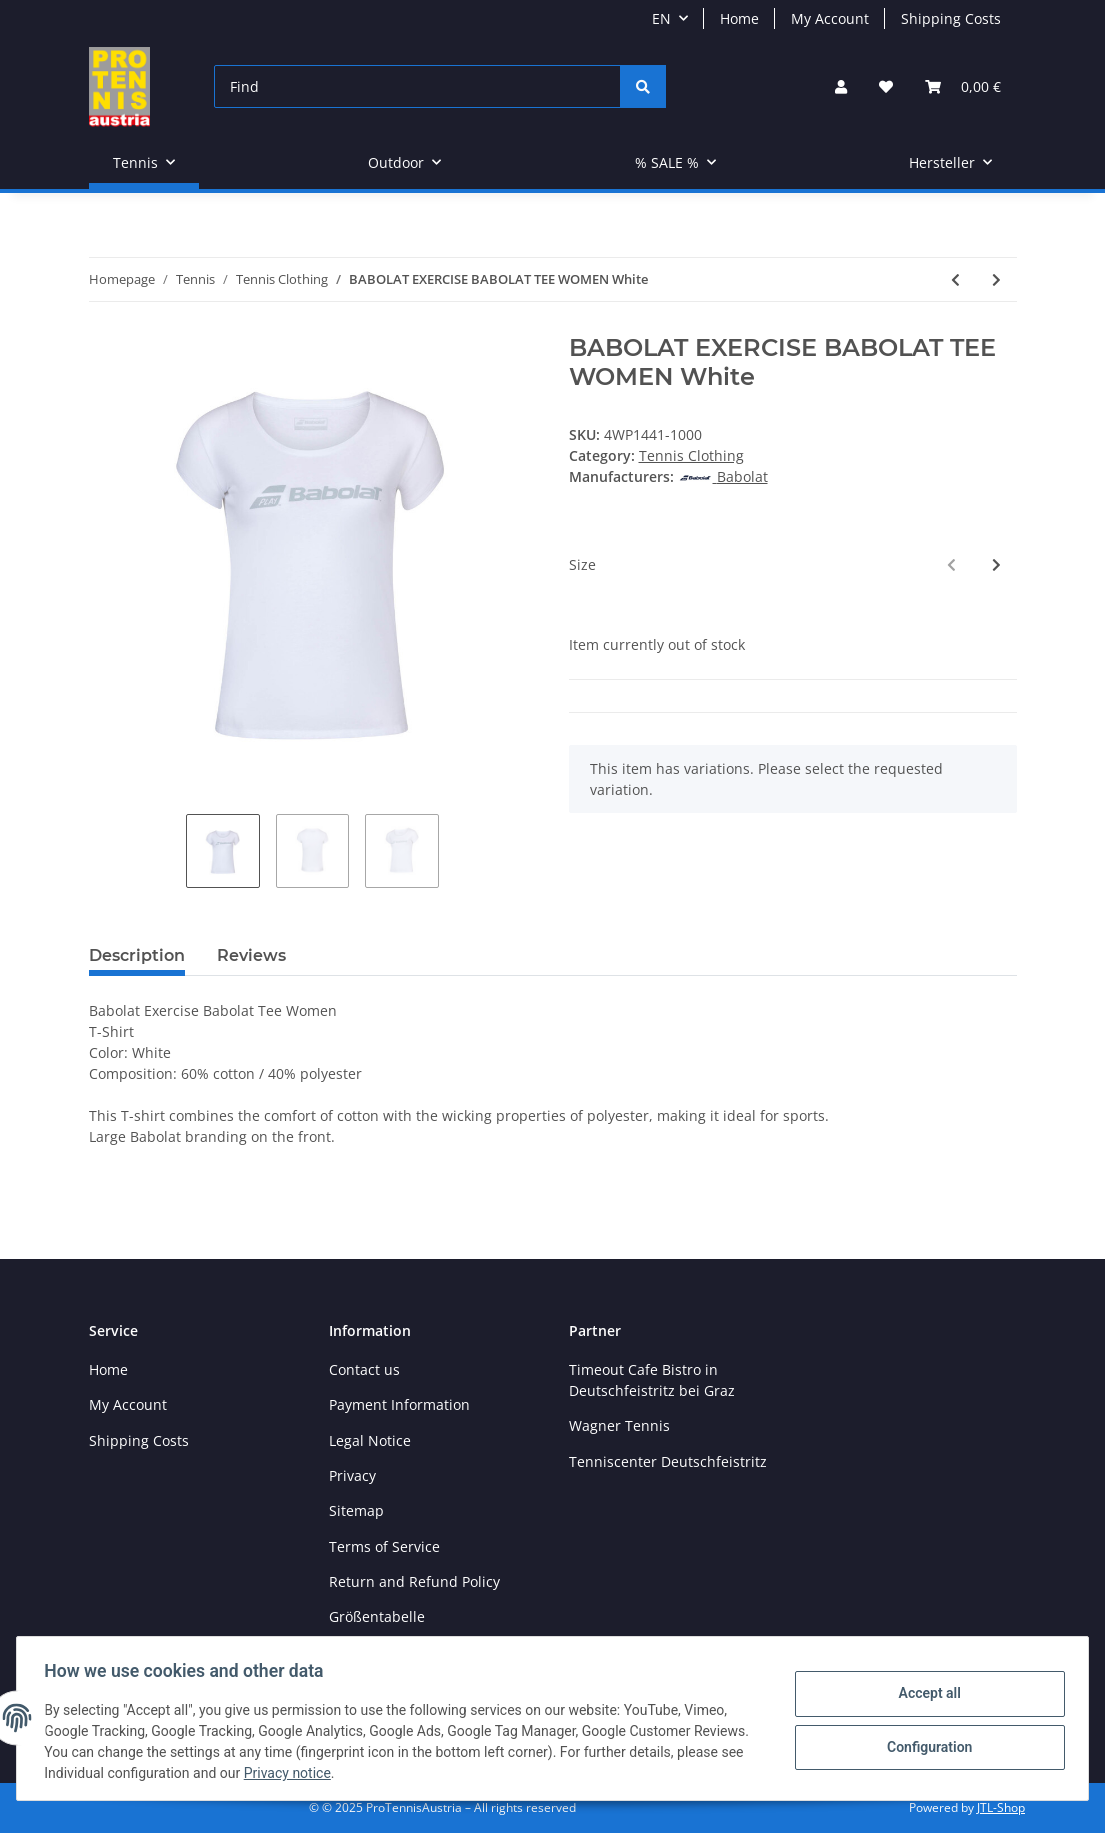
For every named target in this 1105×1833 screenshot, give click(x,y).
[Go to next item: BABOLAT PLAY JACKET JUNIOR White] (996, 279)
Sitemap (356, 1510)
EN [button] (661, 18)
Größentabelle (377, 1616)
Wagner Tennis (619, 1425)
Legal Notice (370, 1440)
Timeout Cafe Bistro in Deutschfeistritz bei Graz (652, 1380)
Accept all (925, 1694)
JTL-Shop (1001, 1807)
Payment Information (399, 1404)
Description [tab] (137, 955)
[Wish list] (886, 86)
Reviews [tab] (251, 955)
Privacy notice (291, 1773)
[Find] (417, 86)
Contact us (364, 1369)
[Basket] (963, 86)
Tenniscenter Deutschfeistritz (668, 1461)
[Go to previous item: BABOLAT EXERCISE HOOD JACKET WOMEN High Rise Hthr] (955, 279)
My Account (830, 18)
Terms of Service (384, 1546)
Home (739, 18)
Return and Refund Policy (414, 1581)
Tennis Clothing (691, 455)
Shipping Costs (951, 18)
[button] (841, 86)
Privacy (352, 1475)
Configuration (924, 1746)
